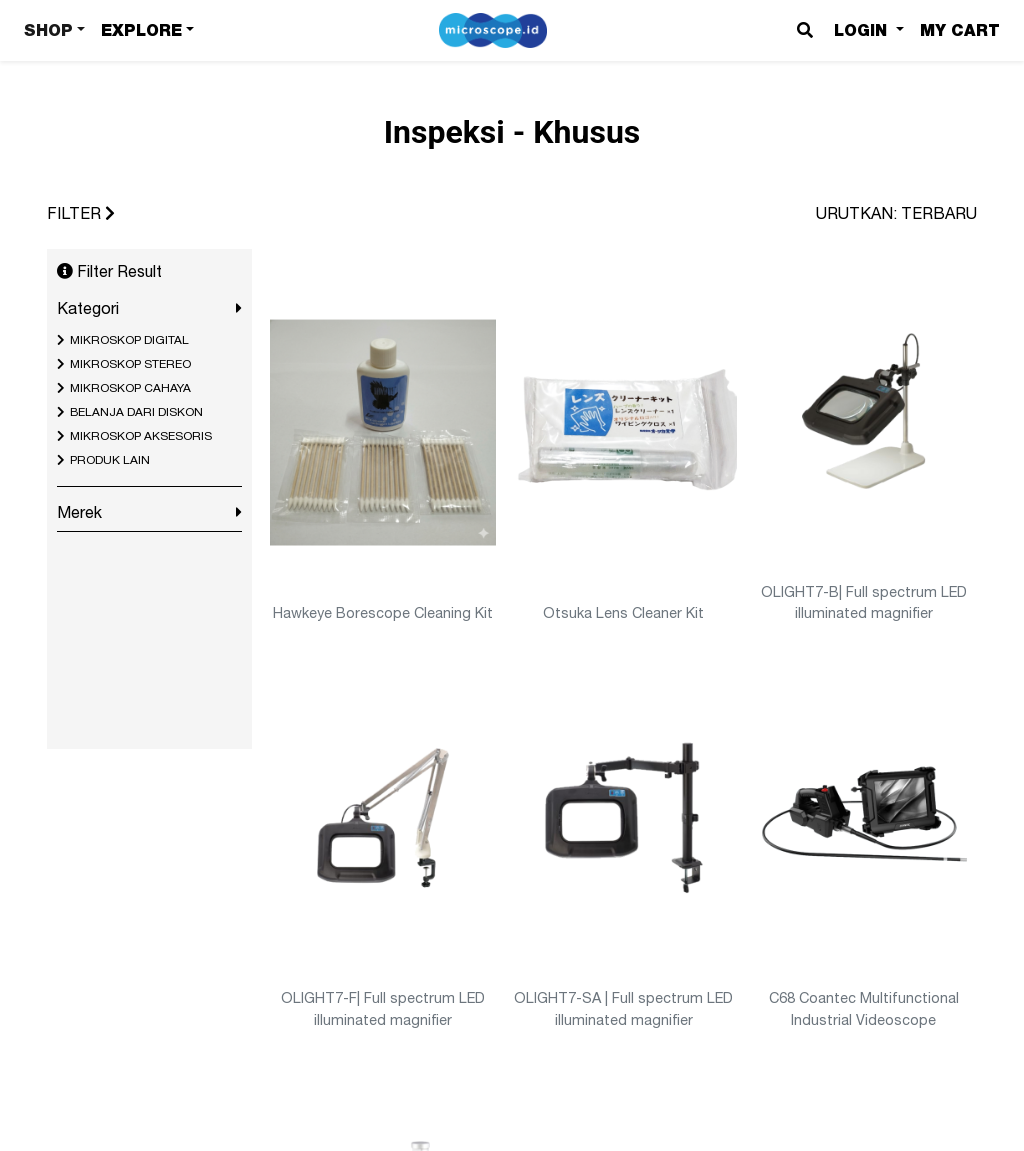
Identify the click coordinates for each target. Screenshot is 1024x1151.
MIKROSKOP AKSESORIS (141, 436)
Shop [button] (48, 30)
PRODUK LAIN (110, 460)
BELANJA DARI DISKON (136, 412)
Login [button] (863, 30)
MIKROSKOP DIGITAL (129, 340)
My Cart (960, 30)
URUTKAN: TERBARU (896, 213)
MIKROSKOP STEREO (130, 364)
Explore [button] (141, 30)
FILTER (81, 213)
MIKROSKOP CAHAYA (130, 388)
